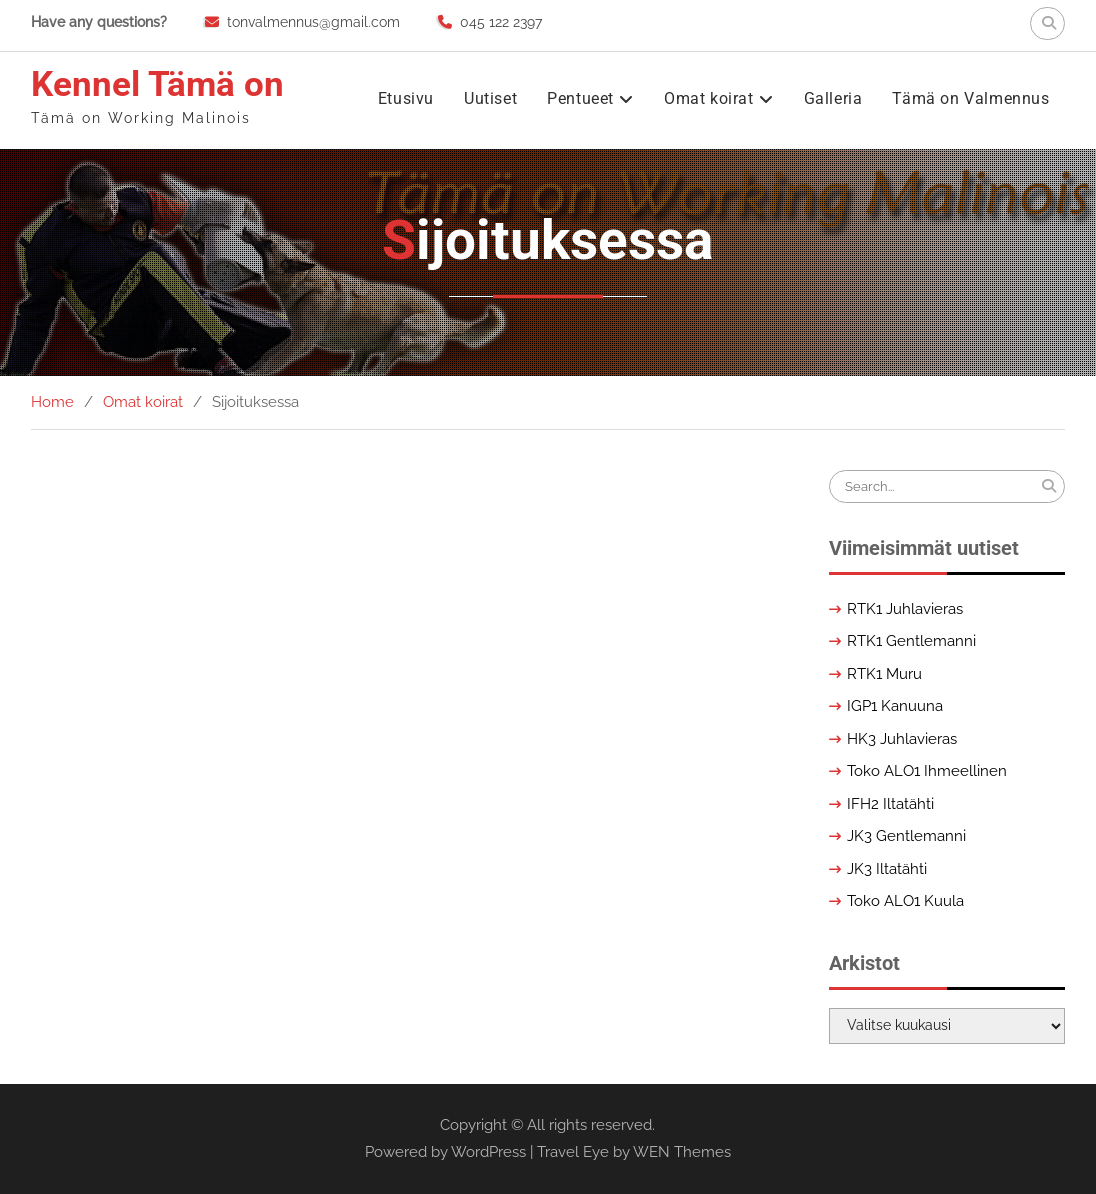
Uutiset (490, 98)
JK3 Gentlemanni (906, 836)
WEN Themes (682, 1152)
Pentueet (580, 98)
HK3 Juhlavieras (902, 739)
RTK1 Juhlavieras (905, 609)
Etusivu (406, 98)
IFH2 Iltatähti (890, 804)
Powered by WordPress (445, 1152)
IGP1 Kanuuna (895, 706)
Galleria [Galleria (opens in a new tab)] (833, 98)
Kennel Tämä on (157, 84)
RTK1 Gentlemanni (911, 641)
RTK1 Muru (884, 674)
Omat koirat (709, 98)
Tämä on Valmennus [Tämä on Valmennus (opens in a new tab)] (970, 98)
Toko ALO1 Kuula (905, 901)
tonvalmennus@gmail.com (313, 22)
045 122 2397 (501, 22)
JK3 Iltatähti (887, 869)
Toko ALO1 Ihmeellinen (927, 771)
